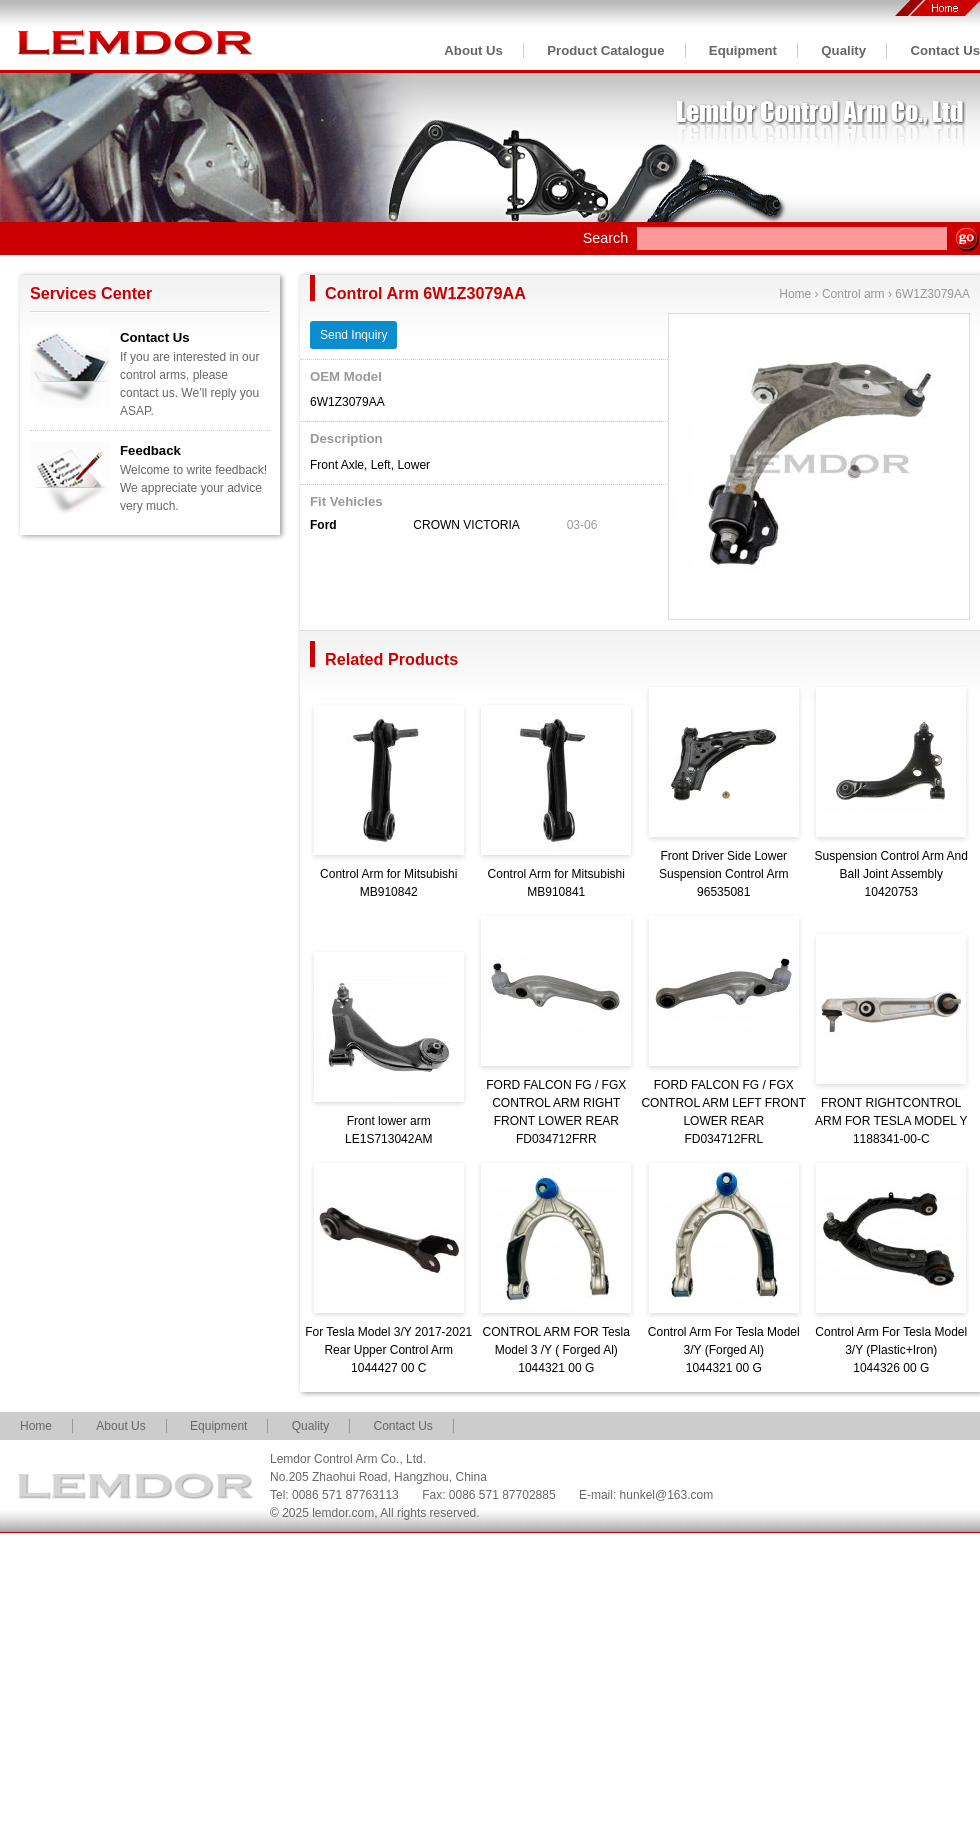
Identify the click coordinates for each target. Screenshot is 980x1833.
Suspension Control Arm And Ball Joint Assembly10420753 (891, 874)
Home (795, 294)
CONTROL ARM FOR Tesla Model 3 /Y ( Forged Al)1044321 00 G (556, 1350)
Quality (843, 50)
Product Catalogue (605, 50)
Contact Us (945, 50)
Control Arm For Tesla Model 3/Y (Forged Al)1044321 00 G (724, 1350)
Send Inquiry (353, 335)
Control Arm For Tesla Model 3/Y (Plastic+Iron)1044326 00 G (891, 1350)
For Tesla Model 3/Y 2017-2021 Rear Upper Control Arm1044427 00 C (388, 1350)
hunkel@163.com (667, 1495)
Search (606, 238)
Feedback (150, 450)
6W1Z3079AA (932, 294)
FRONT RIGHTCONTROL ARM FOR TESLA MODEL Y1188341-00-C (891, 1121)
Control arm (853, 294)
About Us (473, 50)
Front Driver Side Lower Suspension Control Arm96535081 (723, 874)
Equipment (743, 50)
